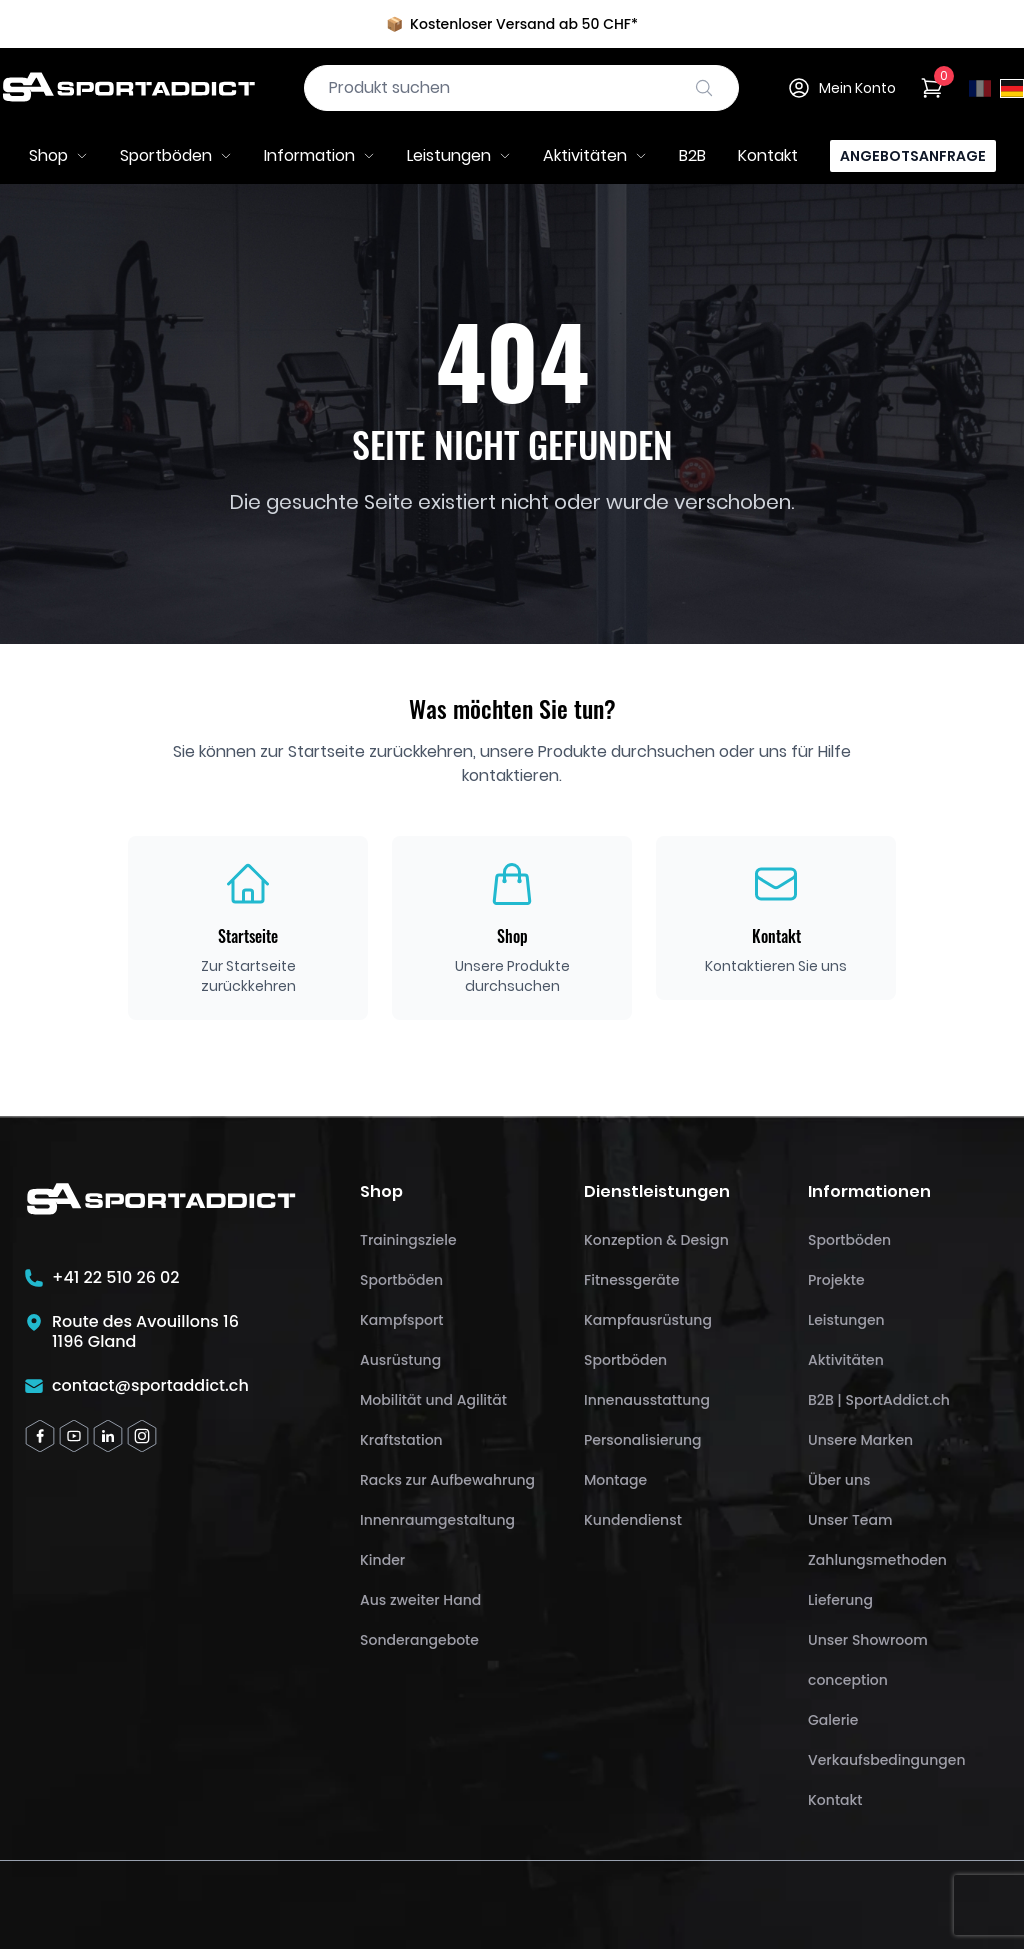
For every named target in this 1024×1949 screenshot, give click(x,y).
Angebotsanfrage (913, 156)
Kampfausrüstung (648, 1320)
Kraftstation (401, 1440)
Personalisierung (643, 1440)
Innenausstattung (647, 1400)
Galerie (833, 1720)
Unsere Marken (860, 1440)
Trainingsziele (408, 1240)
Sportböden (176, 155)
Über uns (839, 1480)
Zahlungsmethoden (877, 1560)
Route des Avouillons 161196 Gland (145, 1332)
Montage (615, 1480)
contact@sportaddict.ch (150, 1386)
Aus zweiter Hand (420, 1600)
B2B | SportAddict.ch (879, 1400)
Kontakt (768, 155)
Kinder (382, 1560)
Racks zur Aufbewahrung (447, 1480)
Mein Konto (841, 88)
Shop (58, 155)
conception (848, 1680)
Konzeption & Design (656, 1240)
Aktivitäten (595, 155)
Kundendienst (633, 1520)
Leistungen (459, 155)
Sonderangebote (419, 1640)
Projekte (836, 1280)
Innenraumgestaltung (437, 1520)
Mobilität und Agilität (433, 1400)
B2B (692, 155)
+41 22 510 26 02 (116, 1278)
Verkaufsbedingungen (886, 1760)
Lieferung (840, 1600)
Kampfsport (402, 1320)
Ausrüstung (400, 1360)
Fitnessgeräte (632, 1280)
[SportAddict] (128, 88)
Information (319, 155)
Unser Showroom (868, 1640)
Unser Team (850, 1520)
